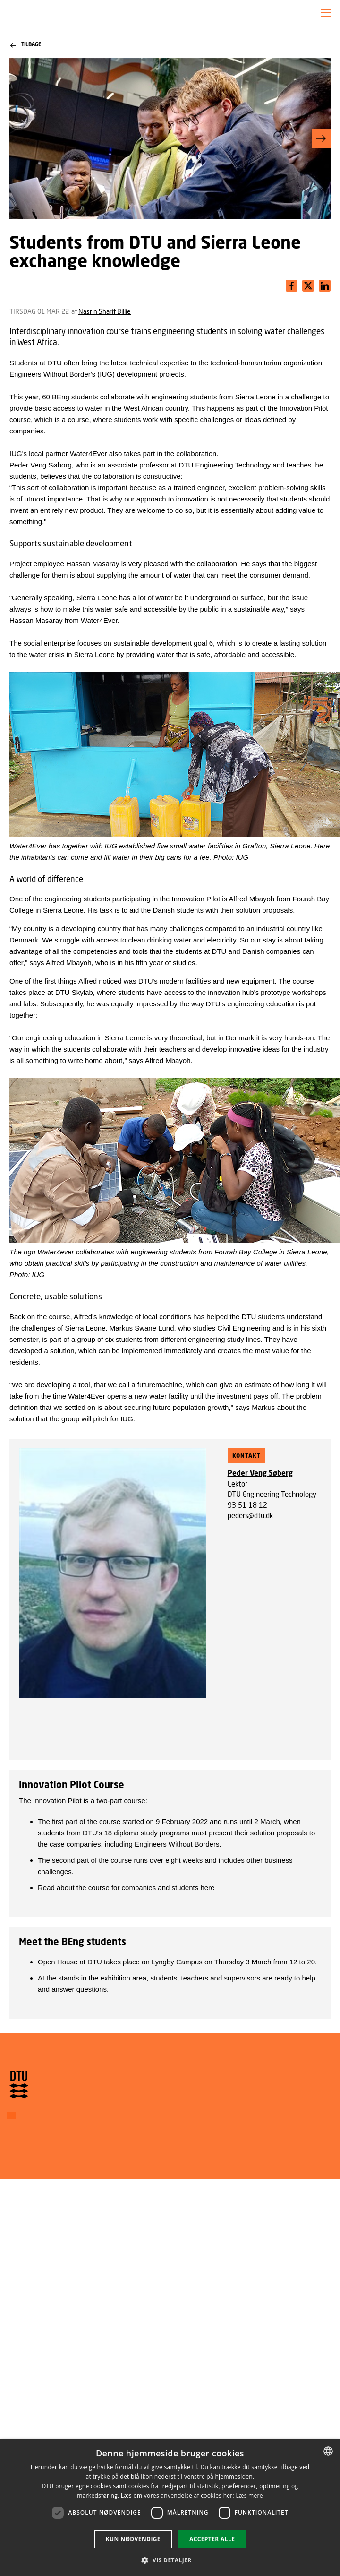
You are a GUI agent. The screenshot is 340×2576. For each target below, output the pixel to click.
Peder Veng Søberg (260, 1473)
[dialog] (170, 2507)
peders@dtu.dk (250, 1515)
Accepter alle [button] (212, 2539)
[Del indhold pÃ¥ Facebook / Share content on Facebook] (292, 286)
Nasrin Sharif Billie (104, 311)
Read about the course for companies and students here (126, 1888)
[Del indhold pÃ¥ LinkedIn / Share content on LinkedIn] (308, 286)
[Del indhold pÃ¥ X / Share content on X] (325, 286)
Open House (57, 1962)
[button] (326, 13)
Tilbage (25, 44)
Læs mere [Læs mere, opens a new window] (249, 2495)
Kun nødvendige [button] (133, 2539)
